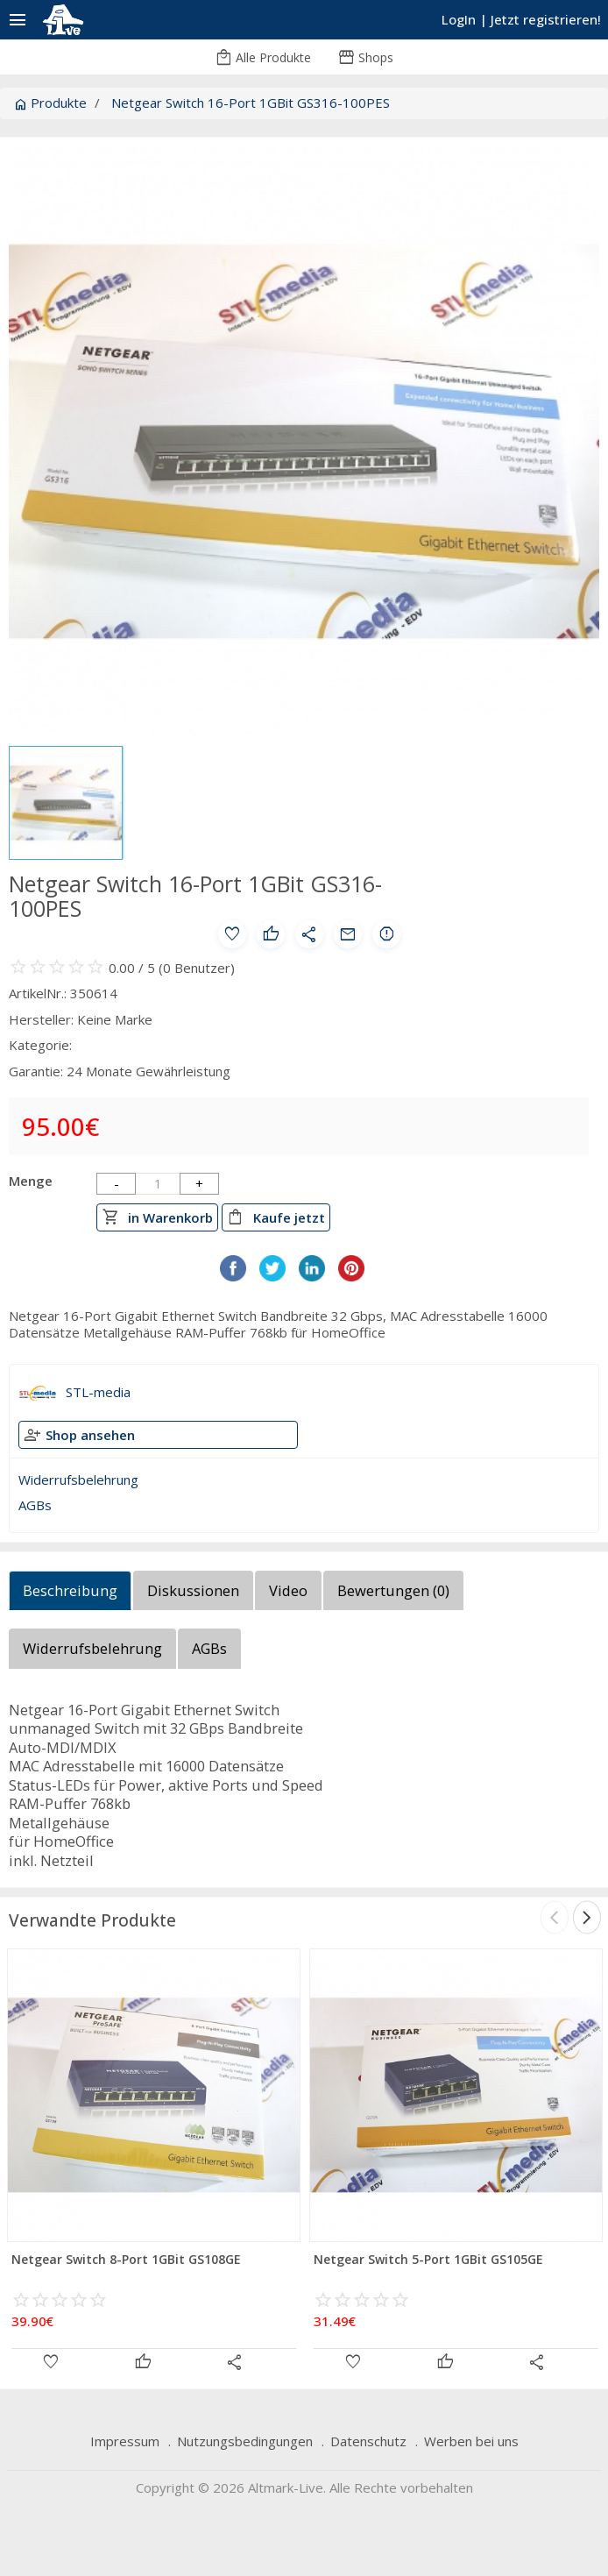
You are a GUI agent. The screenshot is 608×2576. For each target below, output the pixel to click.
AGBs (35, 1505)
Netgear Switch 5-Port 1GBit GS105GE (428, 2259)
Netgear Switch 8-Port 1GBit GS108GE (126, 2259)
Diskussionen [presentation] (193, 1590)
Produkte (50, 102)
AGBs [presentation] (209, 1648)
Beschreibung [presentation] (70, 1590)
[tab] (71, 1595)
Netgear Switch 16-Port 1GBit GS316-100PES (250, 102)
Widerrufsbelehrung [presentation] (92, 1648)
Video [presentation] (288, 1590)
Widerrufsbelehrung (78, 1479)
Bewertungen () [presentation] (393, 1590)
